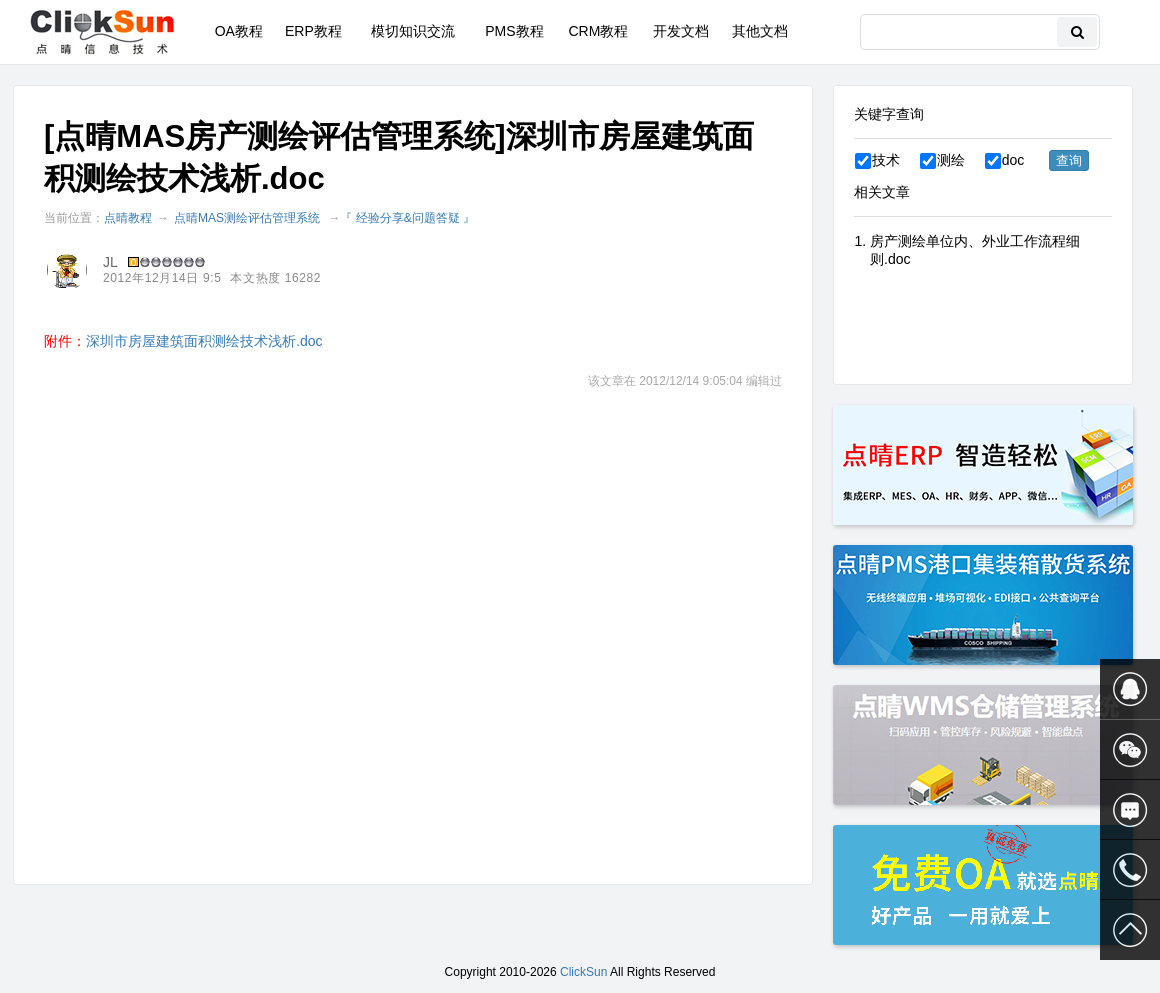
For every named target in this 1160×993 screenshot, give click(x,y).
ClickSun (583, 972)
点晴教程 (128, 218)
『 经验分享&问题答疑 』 (407, 218)
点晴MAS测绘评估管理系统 (247, 218)
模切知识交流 (413, 31)
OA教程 (239, 31)
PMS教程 (514, 31)
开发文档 (681, 31)
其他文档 (760, 31)
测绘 (942, 160)
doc (1005, 160)
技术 (877, 160)
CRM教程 (598, 31)
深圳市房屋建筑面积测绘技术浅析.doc (204, 341)
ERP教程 (313, 31)
